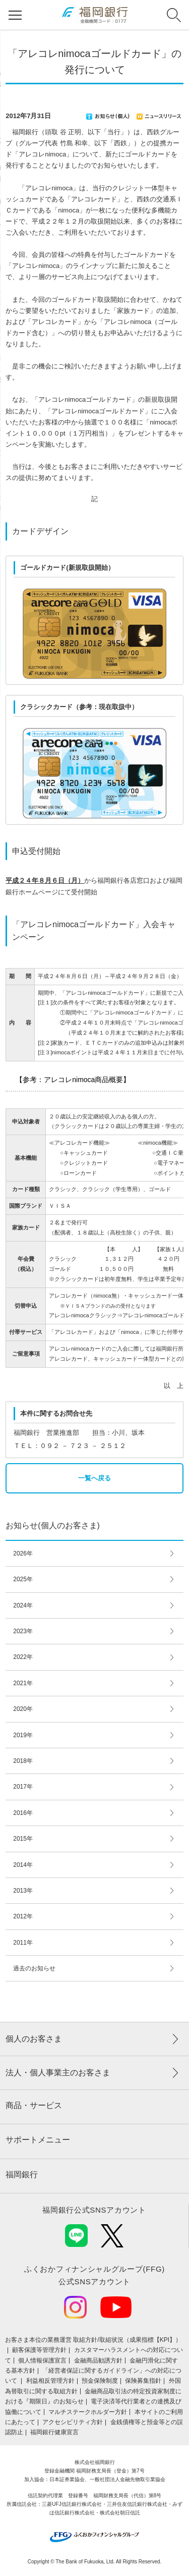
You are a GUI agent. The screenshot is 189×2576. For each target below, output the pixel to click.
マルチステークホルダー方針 (87, 2412)
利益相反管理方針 (50, 2380)
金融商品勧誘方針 (98, 2360)
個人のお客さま (34, 2038)
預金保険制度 (100, 2380)
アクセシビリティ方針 (72, 2422)
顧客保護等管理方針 (39, 2349)
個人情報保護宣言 (42, 2360)
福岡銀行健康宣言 (54, 2432)
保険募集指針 (143, 2380)
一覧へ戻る (94, 1478)
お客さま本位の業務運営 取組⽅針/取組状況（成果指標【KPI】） (93, 2339)
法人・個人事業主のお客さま (58, 2072)
